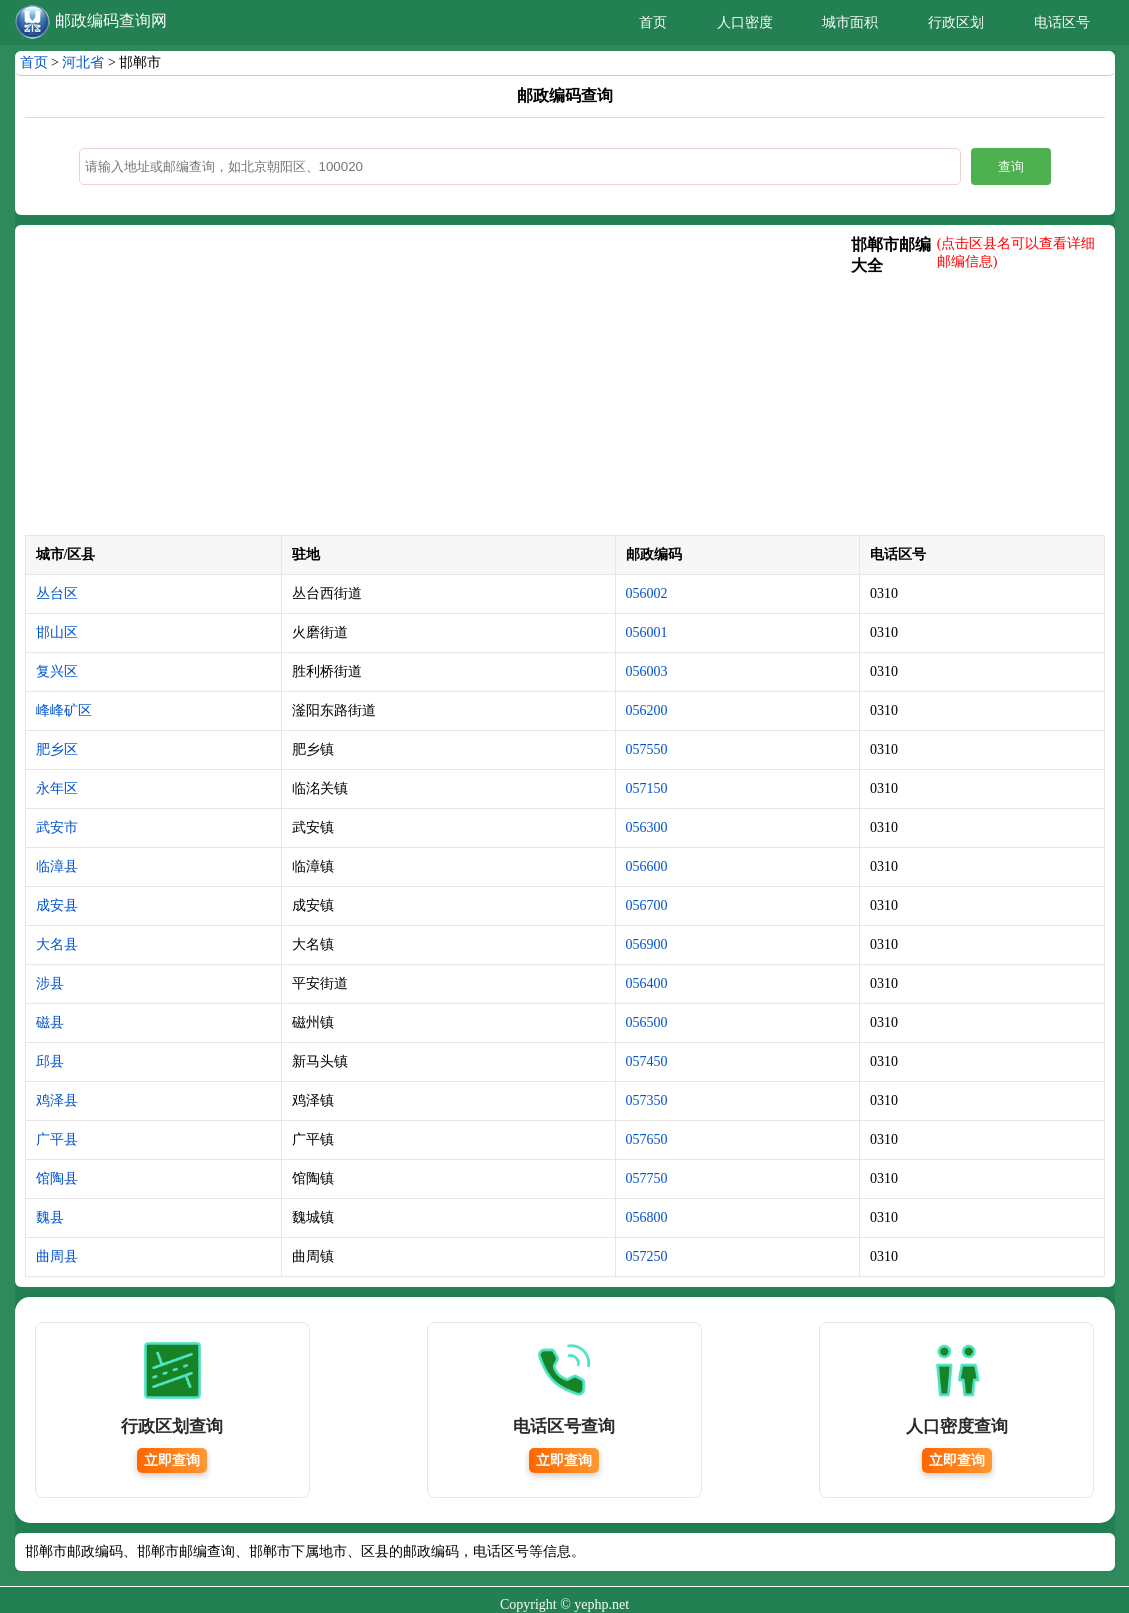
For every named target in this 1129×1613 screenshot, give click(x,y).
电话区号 (1062, 22)
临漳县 (57, 866)
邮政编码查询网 (111, 20)
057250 (647, 1256)
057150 (647, 788)
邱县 (50, 1061)
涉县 (50, 983)
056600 (647, 866)
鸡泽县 (57, 1100)
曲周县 (57, 1256)
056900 (647, 944)
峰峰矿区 (64, 710)
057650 (647, 1139)
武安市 (57, 827)
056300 (647, 827)
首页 (653, 22)
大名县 (57, 944)
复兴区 (57, 671)
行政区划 (956, 22)
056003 (647, 671)
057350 (647, 1100)
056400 (647, 983)
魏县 (50, 1217)
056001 (647, 632)
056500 (647, 1022)
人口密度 (745, 22)
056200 (647, 710)
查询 (1011, 166)
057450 (647, 1061)
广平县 (57, 1139)
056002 (647, 593)
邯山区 (57, 632)
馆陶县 (57, 1178)
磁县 (50, 1022)
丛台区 (57, 593)
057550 (647, 749)
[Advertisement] (438, 385)
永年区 (57, 788)
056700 (647, 905)
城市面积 (850, 22)
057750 (647, 1178)
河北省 (83, 62)
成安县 (57, 905)
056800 (647, 1217)
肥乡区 (57, 749)
